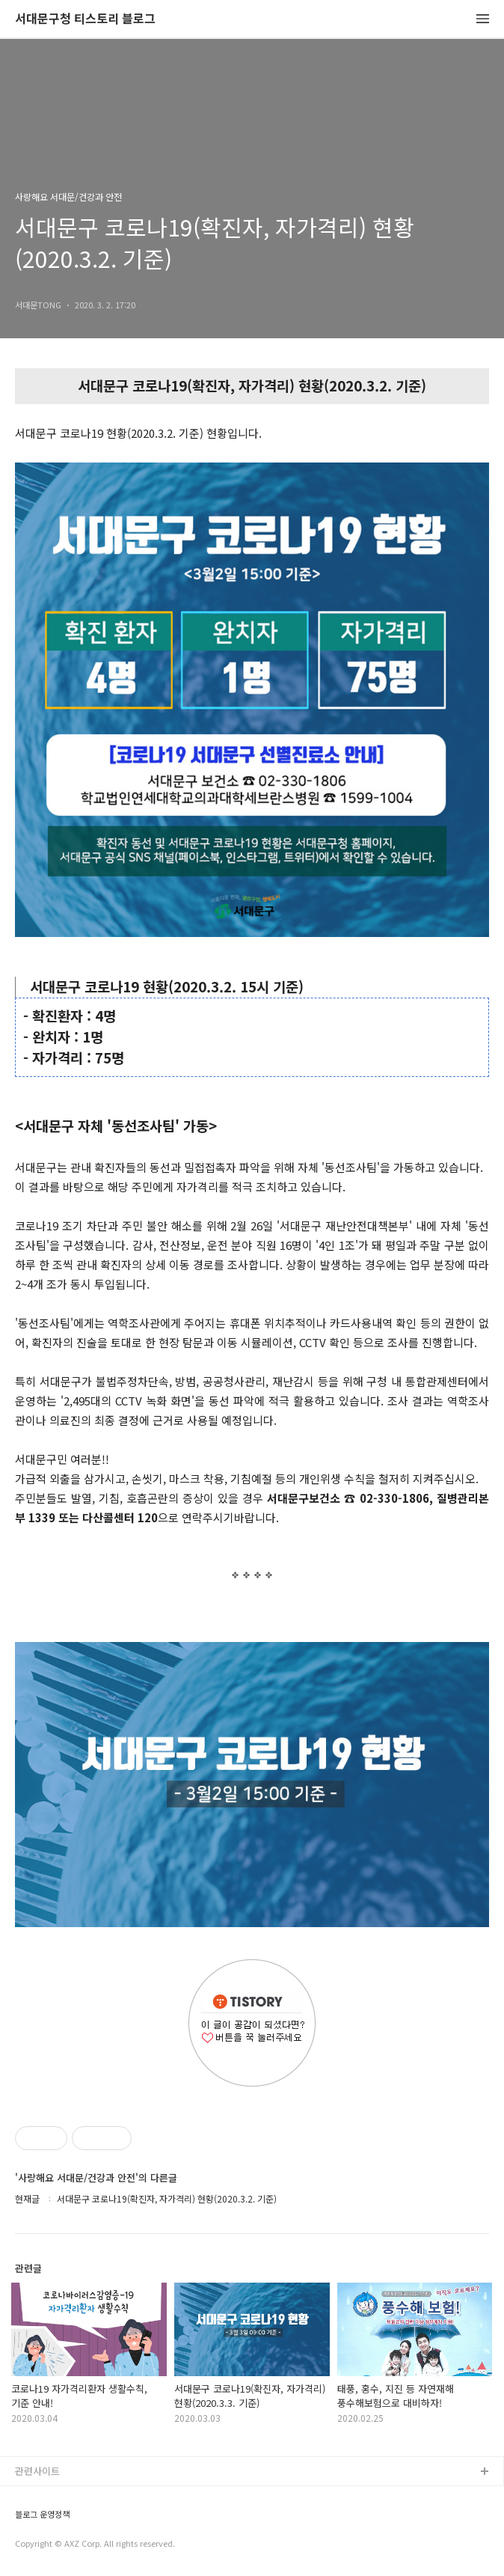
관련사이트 (37, 2471)
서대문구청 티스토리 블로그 (85, 19)
